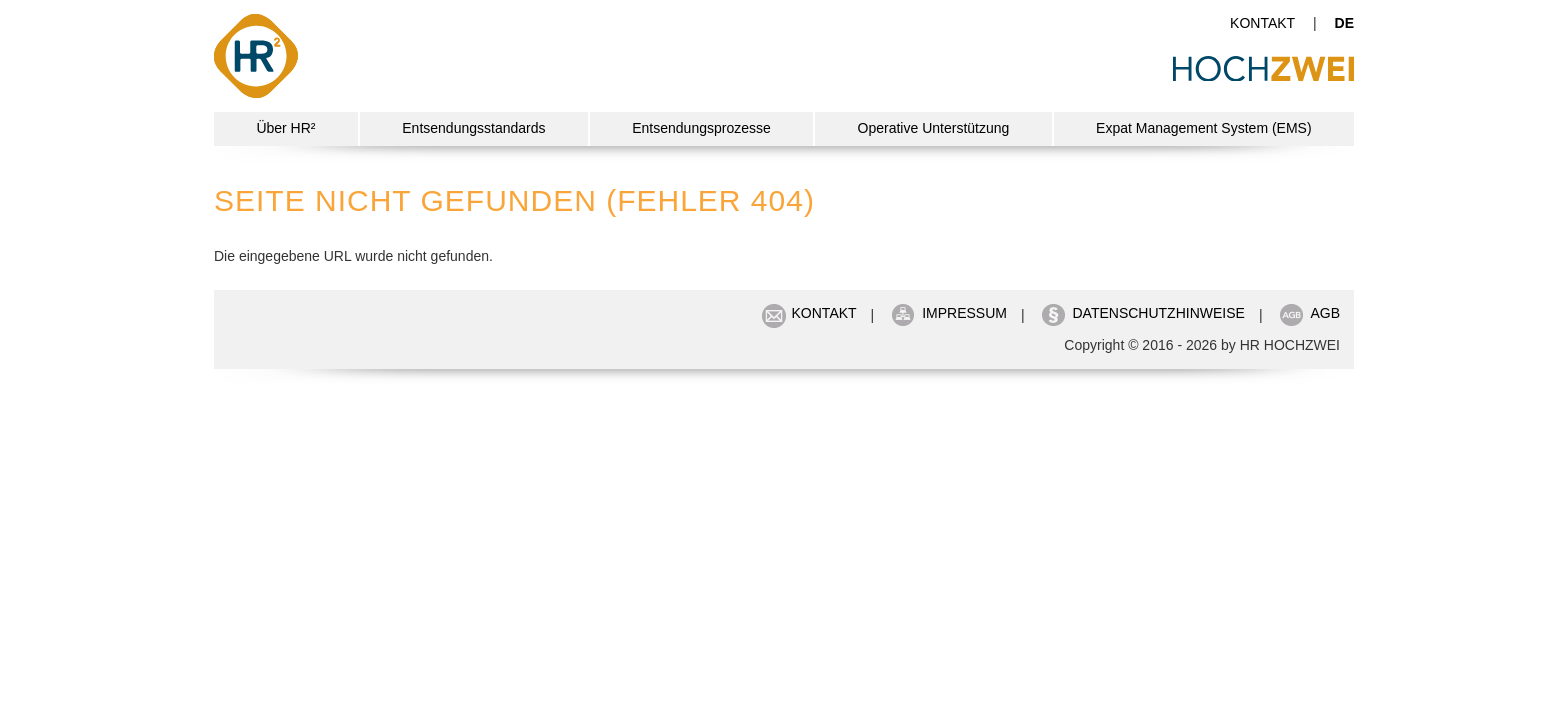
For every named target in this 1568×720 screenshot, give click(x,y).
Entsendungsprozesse (701, 128)
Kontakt (1262, 23)
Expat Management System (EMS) (1204, 128)
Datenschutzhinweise (1158, 313)
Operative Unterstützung (934, 128)
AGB (1325, 313)
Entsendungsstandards (473, 128)
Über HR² (285, 128)
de (1344, 23)
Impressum (964, 313)
